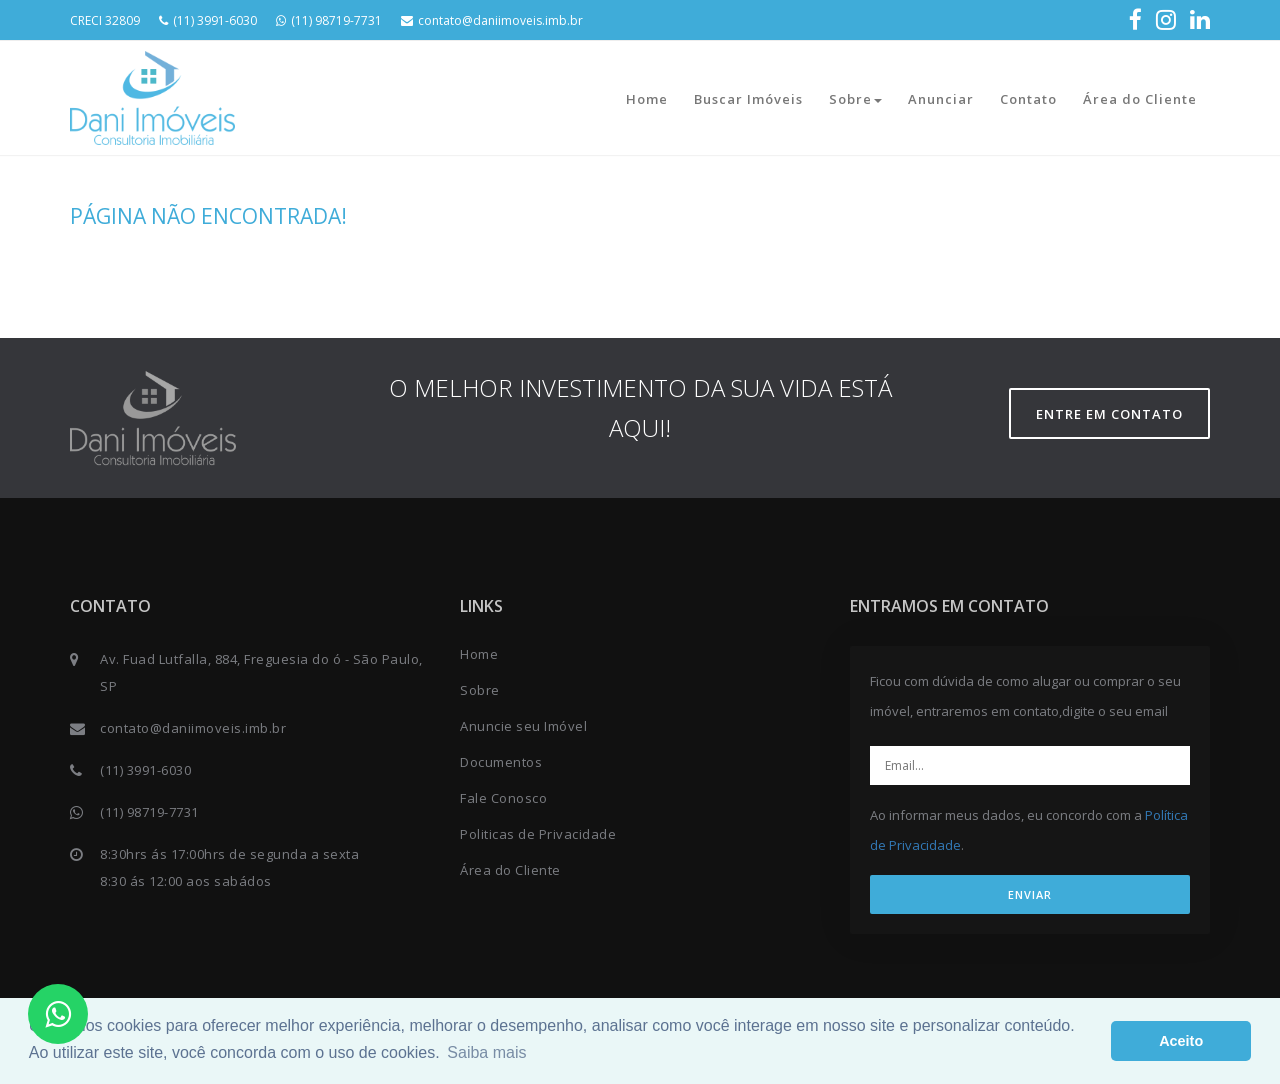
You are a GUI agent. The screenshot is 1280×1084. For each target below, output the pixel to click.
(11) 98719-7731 (329, 20)
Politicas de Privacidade (538, 834)
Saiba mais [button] (486, 1052)
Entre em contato (1109, 414)
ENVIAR (1030, 894)
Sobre (855, 99)
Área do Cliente (1140, 99)
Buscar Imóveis (748, 99)
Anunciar (941, 99)
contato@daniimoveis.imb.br (492, 20)
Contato (1028, 99)
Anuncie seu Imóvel (523, 726)
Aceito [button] (1181, 1041)
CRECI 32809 (105, 20)
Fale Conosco (503, 798)
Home (647, 99)
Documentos (501, 762)
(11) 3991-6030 (208, 20)
